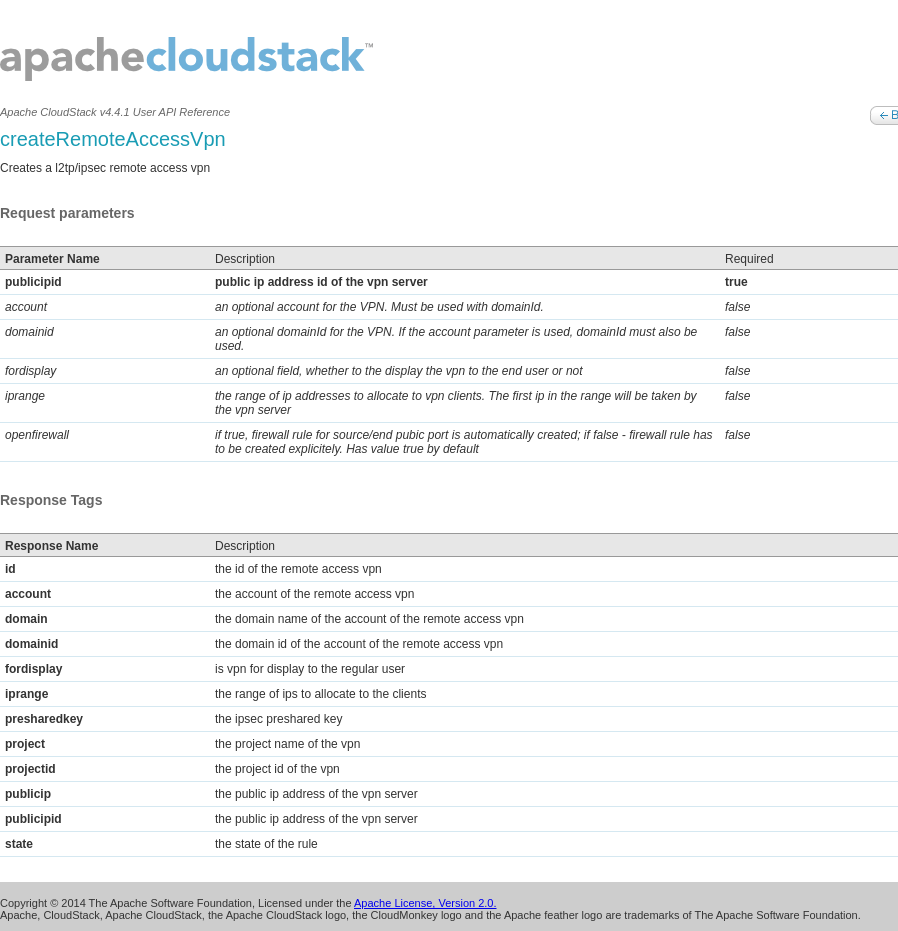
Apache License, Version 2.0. (425, 903)
